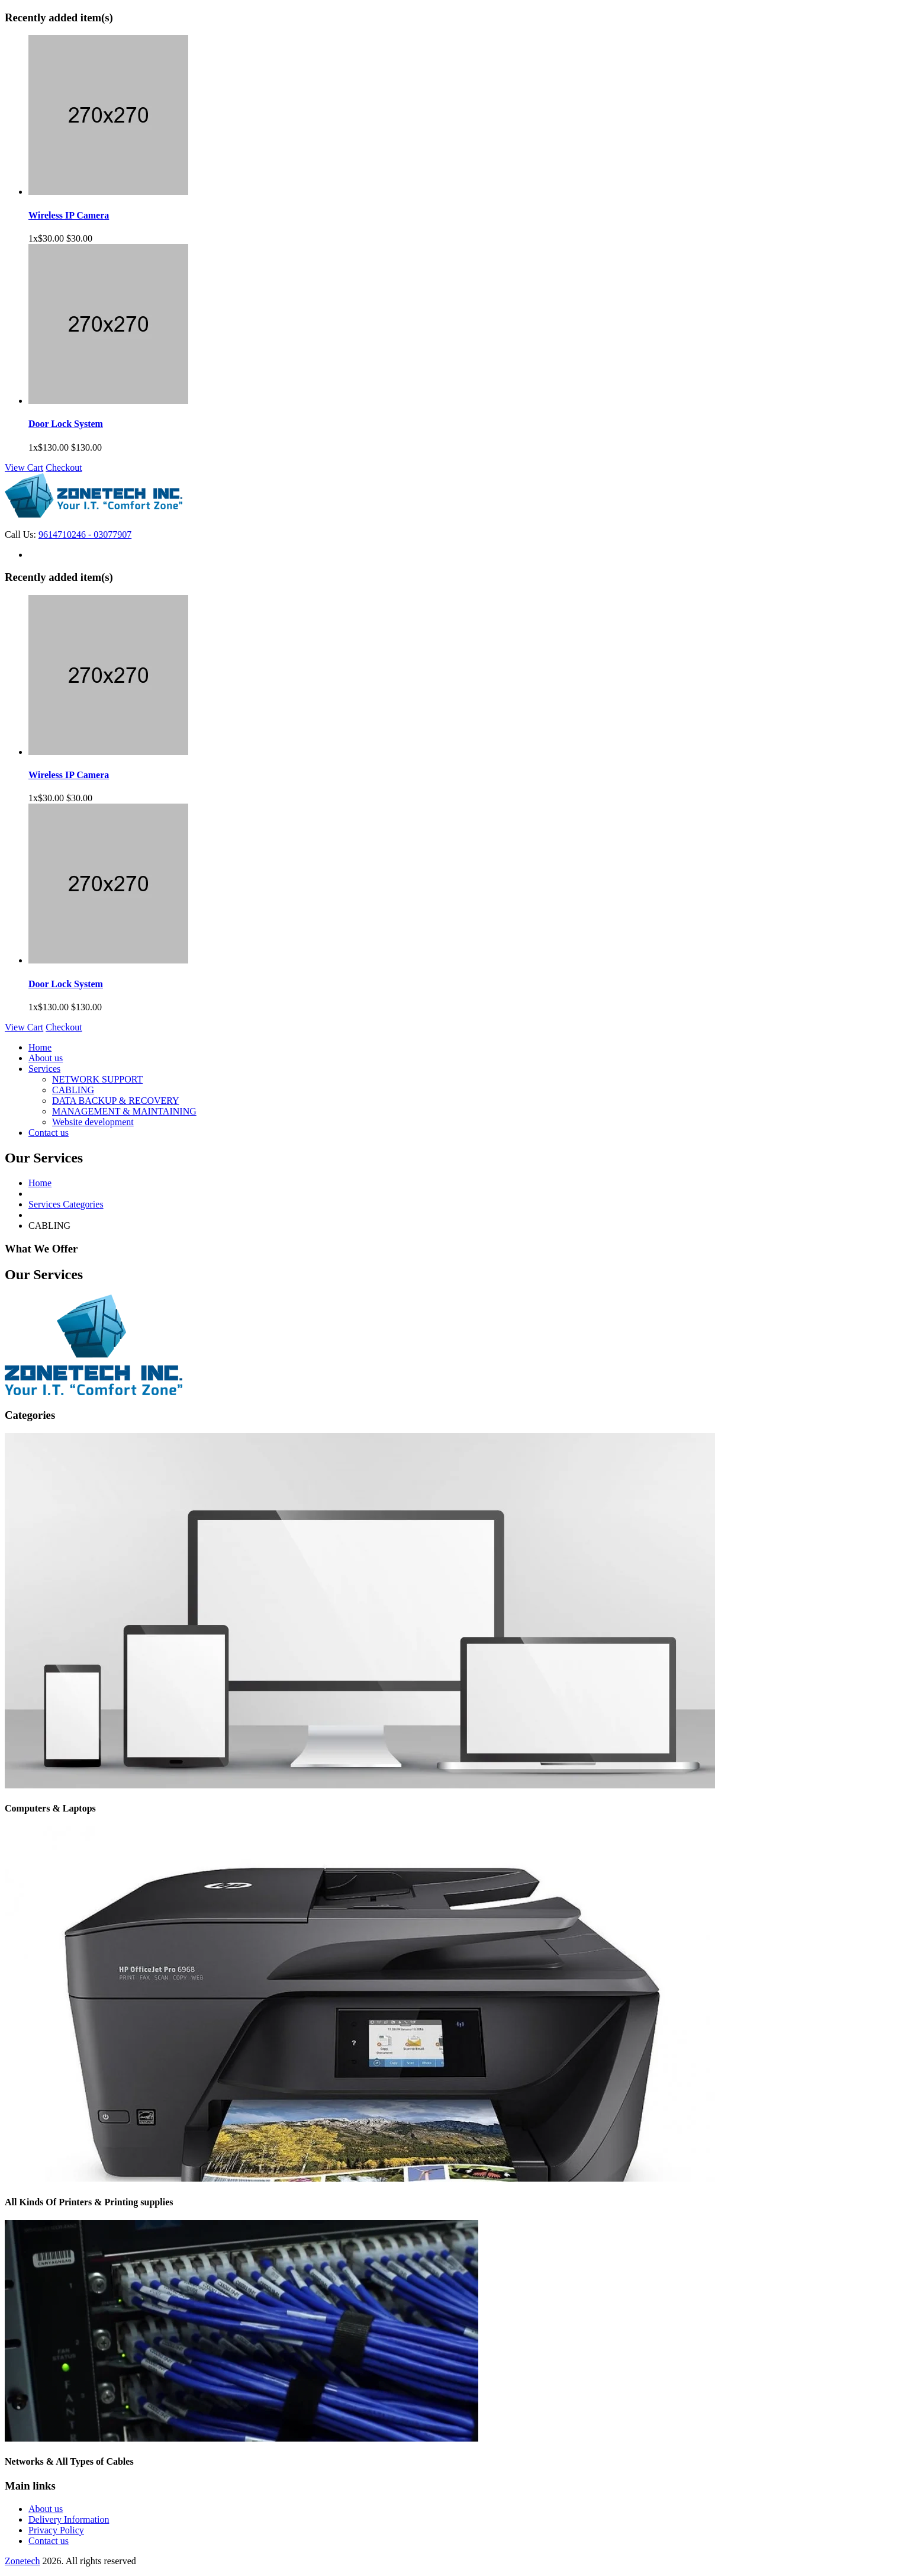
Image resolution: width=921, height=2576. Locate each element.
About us (45, 1058)
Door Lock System (65, 424)
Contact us (48, 1133)
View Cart (24, 467)
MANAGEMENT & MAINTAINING (124, 1111)
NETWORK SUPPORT (97, 1079)
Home (39, 1047)
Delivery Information (68, 2519)
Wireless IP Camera (68, 215)
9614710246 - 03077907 (84, 534)
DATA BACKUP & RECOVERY (115, 1101)
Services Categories (66, 1204)
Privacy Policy (56, 2530)
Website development (93, 1122)
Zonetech (22, 2561)
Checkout (64, 467)
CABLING (73, 1090)
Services (44, 1069)
